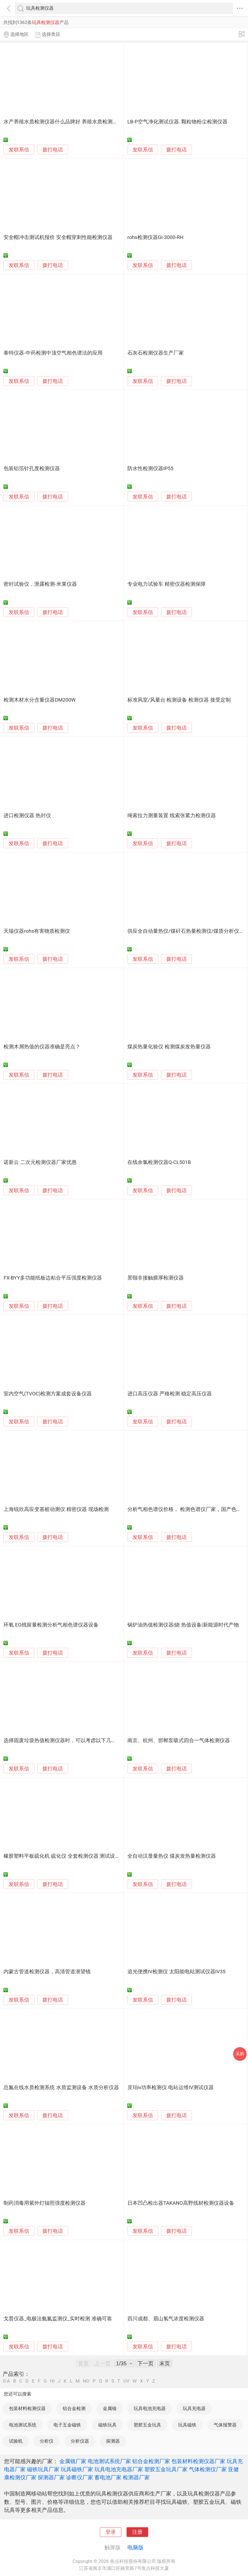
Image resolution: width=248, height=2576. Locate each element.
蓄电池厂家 (107, 2477)
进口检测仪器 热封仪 (27, 816)
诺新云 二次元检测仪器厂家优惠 (40, 1162)
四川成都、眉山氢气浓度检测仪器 (165, 2319)
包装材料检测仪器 (27, 2408)
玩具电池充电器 (150, 2408)
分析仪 (46, 2441)
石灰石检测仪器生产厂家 (155, 353)
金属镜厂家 (72, 2461)
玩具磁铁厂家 (77, 2469)
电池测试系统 (22, 2425)
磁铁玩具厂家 (43, 2469)
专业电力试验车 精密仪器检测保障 (166, 584)
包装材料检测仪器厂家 (198, 2461)
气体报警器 (225, 2425)
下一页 (145, 2363)
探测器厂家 (51, 2477)
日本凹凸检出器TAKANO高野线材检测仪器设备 (180, 2203)
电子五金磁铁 (67, 2425)
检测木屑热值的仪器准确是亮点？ (42, 1047)
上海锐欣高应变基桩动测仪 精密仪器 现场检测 (56, 1509)
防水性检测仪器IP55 (150, 468)
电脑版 (135, 2547)
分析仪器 (80, 2441)
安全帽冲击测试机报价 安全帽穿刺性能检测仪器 (58, 237)
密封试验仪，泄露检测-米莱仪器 (40, 584)
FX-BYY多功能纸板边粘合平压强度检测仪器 (53, 1278)
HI (52, 2381)
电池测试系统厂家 (109, 2461)
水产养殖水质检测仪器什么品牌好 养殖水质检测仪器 (63, 122)
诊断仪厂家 (79, 2477)
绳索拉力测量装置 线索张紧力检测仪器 (171, 816)
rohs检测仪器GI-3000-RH (155, 237)
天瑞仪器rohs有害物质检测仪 (37, 931)
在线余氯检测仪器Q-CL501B (159, 1162)
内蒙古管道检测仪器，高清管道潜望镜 (47, 1972)
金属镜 (110, 2408)
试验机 (16, 2441)
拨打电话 (52, 149)
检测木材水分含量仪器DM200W (40, 700)
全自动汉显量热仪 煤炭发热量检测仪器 (171, 1856)
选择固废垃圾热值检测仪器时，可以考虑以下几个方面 (65, 1740)
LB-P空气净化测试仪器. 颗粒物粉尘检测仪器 (177, 122)
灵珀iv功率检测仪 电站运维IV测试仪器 (170, 2087)
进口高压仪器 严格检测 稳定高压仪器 (169, 1394)
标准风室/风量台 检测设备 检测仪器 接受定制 (179, 700)
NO (86, 2381)
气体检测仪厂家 (208, 2469)
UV (126, 2381)
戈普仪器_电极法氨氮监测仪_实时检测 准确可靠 (58, 2319)
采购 (240, 2053)
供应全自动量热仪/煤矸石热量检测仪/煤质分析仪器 (185, 931)
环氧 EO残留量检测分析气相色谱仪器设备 (51, 1625)
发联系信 (19, 150)
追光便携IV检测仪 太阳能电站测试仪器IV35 (176, 1972)
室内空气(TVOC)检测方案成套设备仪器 (48, 1394)
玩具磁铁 (187, 2425)
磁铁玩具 (107, 2425)
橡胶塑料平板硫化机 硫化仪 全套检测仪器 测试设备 (62, 1856)
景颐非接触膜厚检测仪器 (155, 1278)
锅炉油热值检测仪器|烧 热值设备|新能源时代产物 (183, 1625)
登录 (111, 2532)
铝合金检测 (74, 2408)
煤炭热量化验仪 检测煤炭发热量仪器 (169, 1047)
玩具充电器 (194, 2408)
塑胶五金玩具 (147, 2425)
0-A (6, 2381)
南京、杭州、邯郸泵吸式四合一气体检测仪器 (178, 1740)
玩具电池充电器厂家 (118, 2469)
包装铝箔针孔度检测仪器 (32, 468)
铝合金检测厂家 (151, 2461)
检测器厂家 (136, 2477)
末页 (164, 2363)
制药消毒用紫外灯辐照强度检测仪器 (45, 2203)
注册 (137, 2532)
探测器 (113, 2441)
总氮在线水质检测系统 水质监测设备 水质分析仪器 (61, 2087)
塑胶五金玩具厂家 (166, 2469)
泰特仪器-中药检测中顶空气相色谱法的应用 (53, 353)
